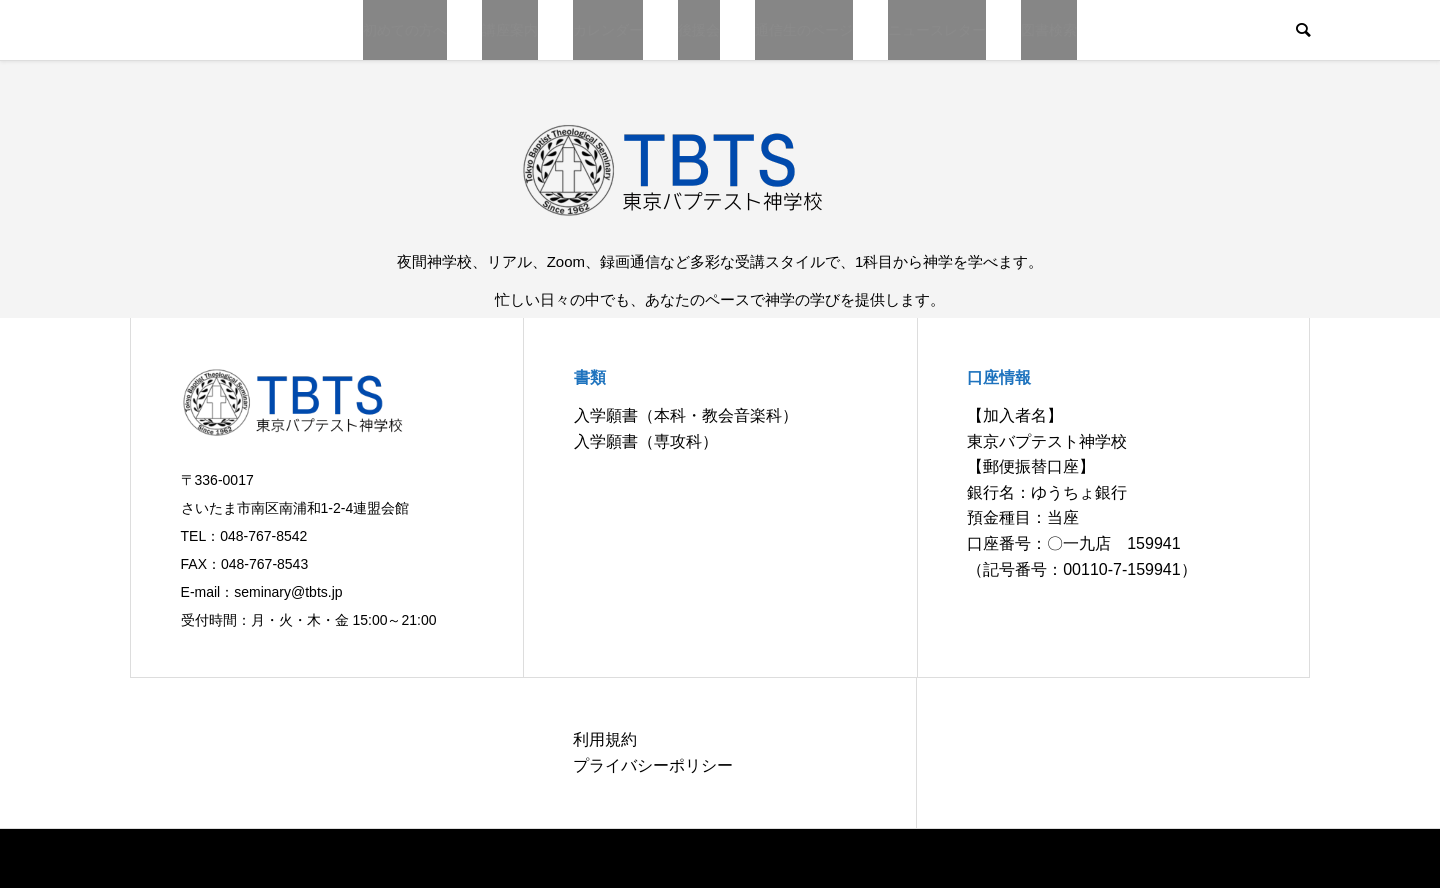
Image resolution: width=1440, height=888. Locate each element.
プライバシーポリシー (653, 765)
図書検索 (1049, 30)
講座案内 (510, 30)
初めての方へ (405, 30)
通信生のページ (804, 30)
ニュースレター (937, 30)
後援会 (699, 30)
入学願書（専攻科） (646, 441)
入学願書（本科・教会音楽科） (686, 415)
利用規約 (605, 739)
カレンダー (608, 30)
